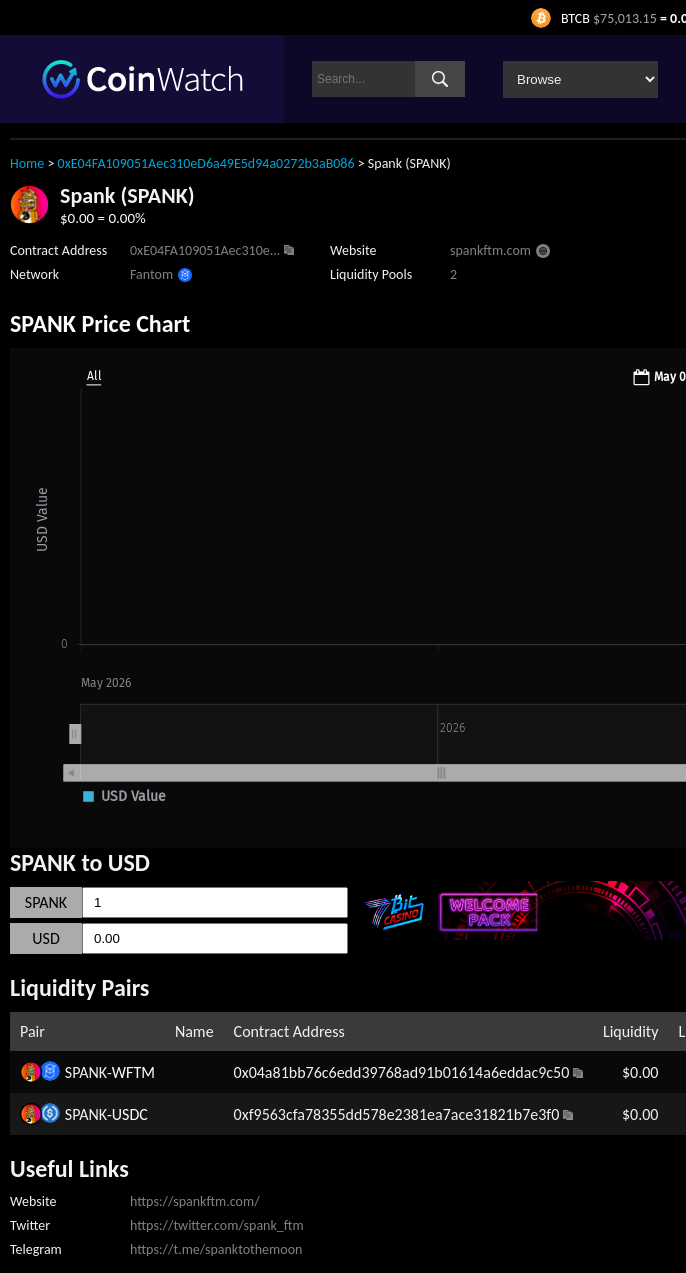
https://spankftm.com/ (195, 1201)
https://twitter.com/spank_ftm (217, 1225)
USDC (130, 1114)
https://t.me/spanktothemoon (216, 1249)
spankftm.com (490, 250)
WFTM (133, 1072)
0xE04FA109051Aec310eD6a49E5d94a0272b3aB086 (206, 163)
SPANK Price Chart (100, 323)
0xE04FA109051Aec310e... (205, 250)
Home (27, 163)
